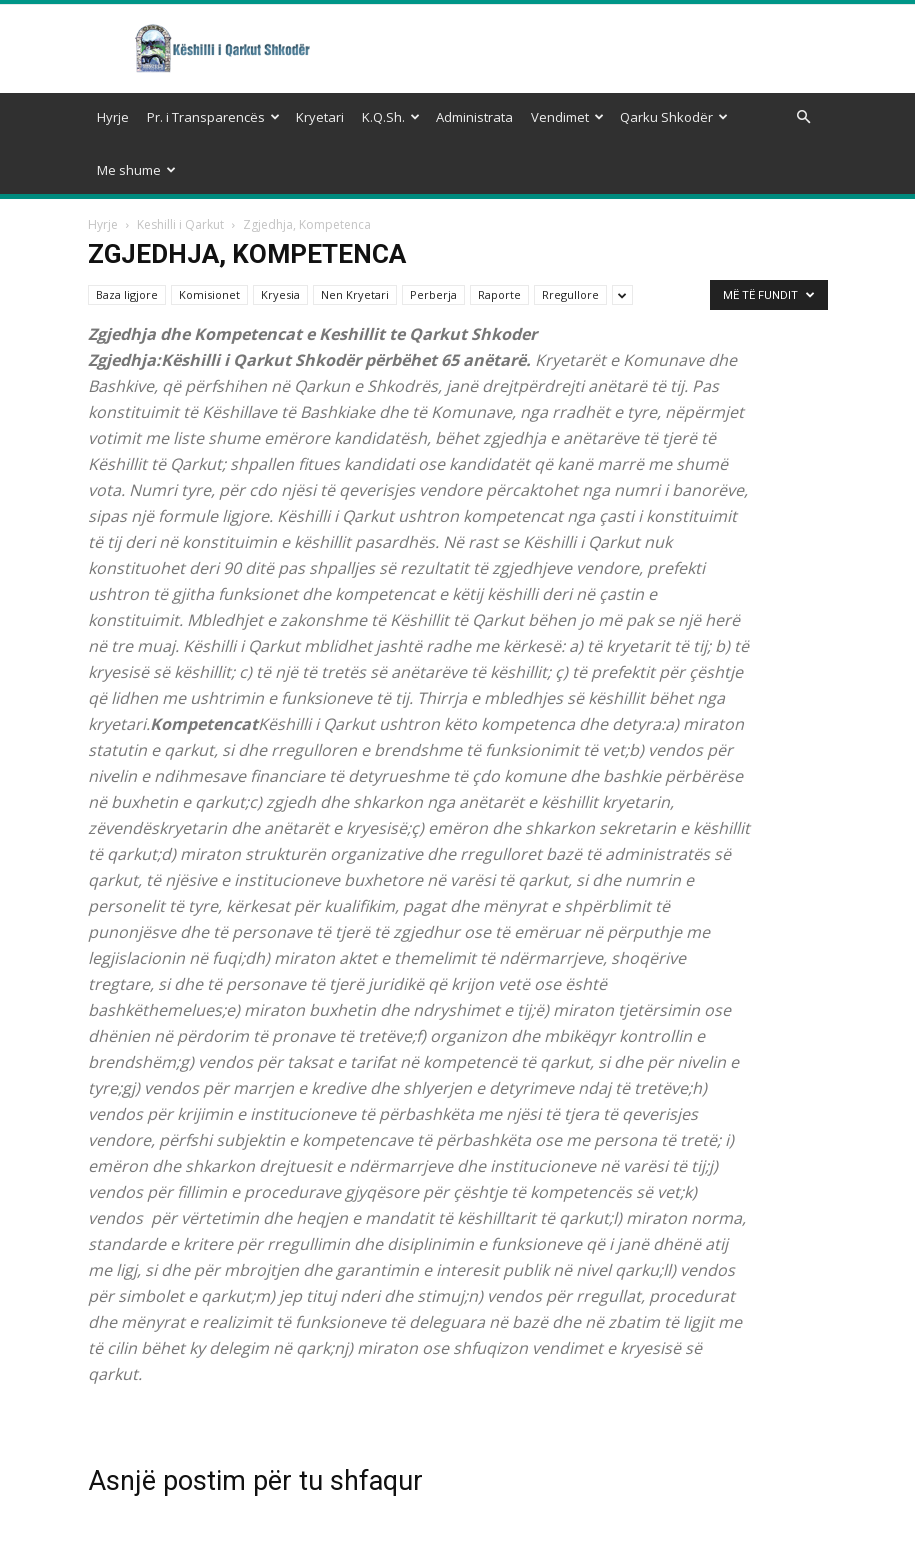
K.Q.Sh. (391, 117)
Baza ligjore (127, 241)
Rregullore (570, 241)
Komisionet (209, 241)
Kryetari (320, 117)
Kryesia (280, 241)
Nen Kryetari (355, 241)
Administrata (474, 117)
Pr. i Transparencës (213, 117)
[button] (804, 117)
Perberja (433, 241)
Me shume (136, 170)
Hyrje (113, 117)
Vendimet (567, 117)
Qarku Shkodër (674, 117)
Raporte (499, 241)
